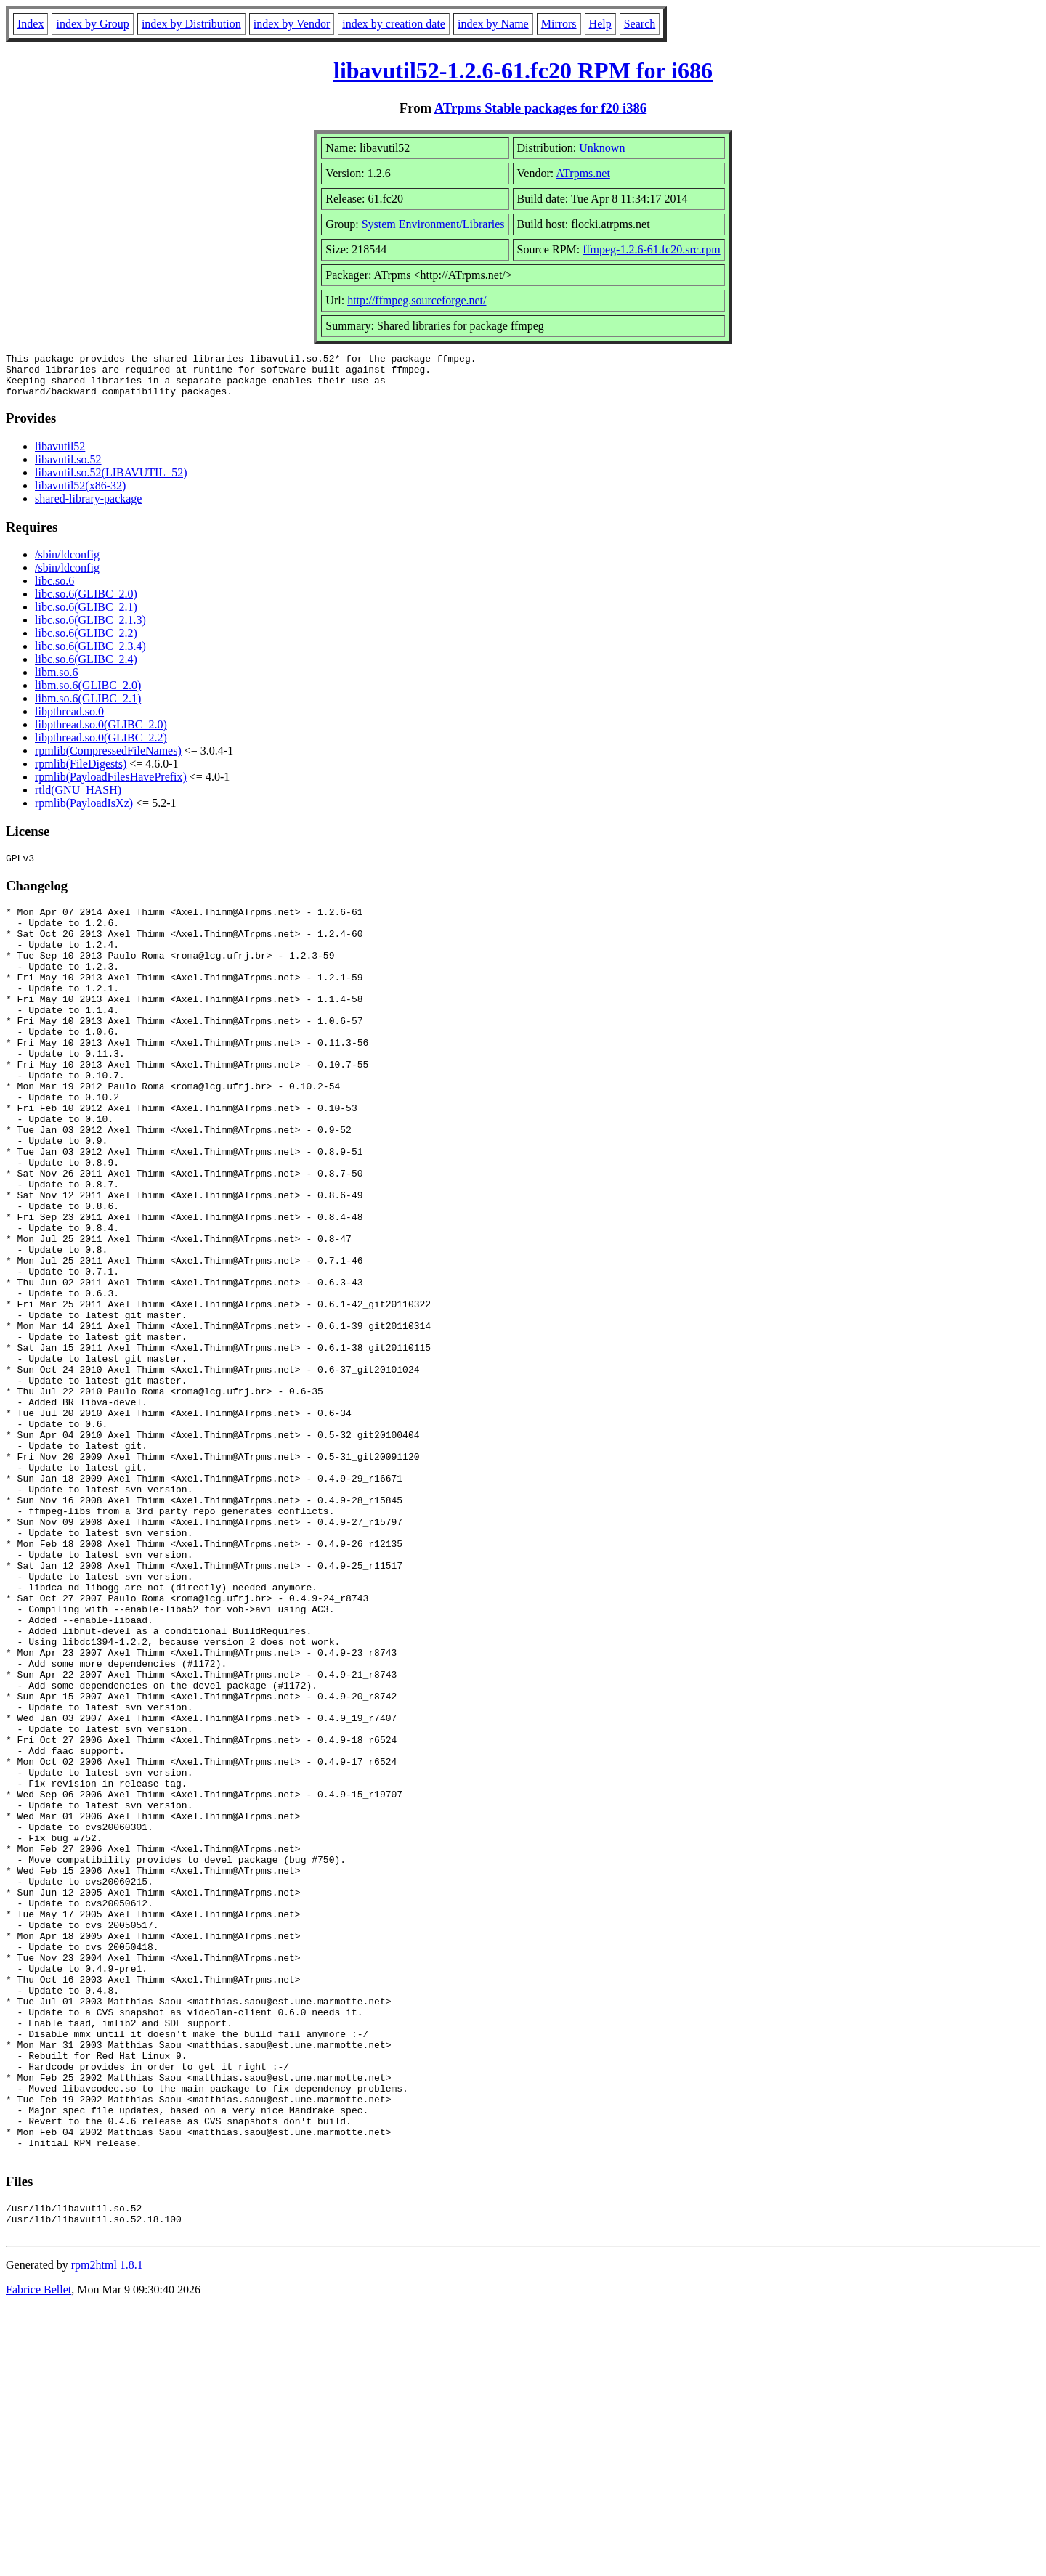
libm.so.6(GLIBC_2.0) (88, 694)
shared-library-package (88, 507)
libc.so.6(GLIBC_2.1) (86, 615)
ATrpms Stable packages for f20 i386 (540, 107)
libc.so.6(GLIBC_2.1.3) (90, 628)
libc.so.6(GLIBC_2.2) (86, 641)
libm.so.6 (56, 681)
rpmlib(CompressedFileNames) (108, 759)
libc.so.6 (54, 589)
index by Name (493, 23)
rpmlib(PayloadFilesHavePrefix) (111, 785)
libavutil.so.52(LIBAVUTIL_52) (111, 481)
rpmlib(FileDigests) (80, 772)
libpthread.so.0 (69, 720)
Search (640, 23)
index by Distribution (191, 23)
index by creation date (393, 23)
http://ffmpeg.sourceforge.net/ (416, 300)
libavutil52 (60, 455)
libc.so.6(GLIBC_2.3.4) (90, 655)
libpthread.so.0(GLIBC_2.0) (101, 733)
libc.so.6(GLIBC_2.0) (86, 602)
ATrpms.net (583, 173)
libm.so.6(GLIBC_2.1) (88, 707)
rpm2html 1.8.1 (107, 2533)
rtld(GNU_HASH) (78, 798)
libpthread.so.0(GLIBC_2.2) (101, 746)
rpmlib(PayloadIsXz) (84, 811)
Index (30, 23)
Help (600, 23)
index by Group (92, 23)
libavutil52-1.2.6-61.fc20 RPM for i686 (523, 70)
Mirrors (559, 23)
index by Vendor (292, 23)
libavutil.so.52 (68, 468)
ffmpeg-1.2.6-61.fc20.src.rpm (651, 249)
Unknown (602, 148)
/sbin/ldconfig (67, 563)
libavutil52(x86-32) (80, 494)
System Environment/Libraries (433, 224)
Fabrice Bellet (38, 2557)
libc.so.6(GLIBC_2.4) (86, 668)
